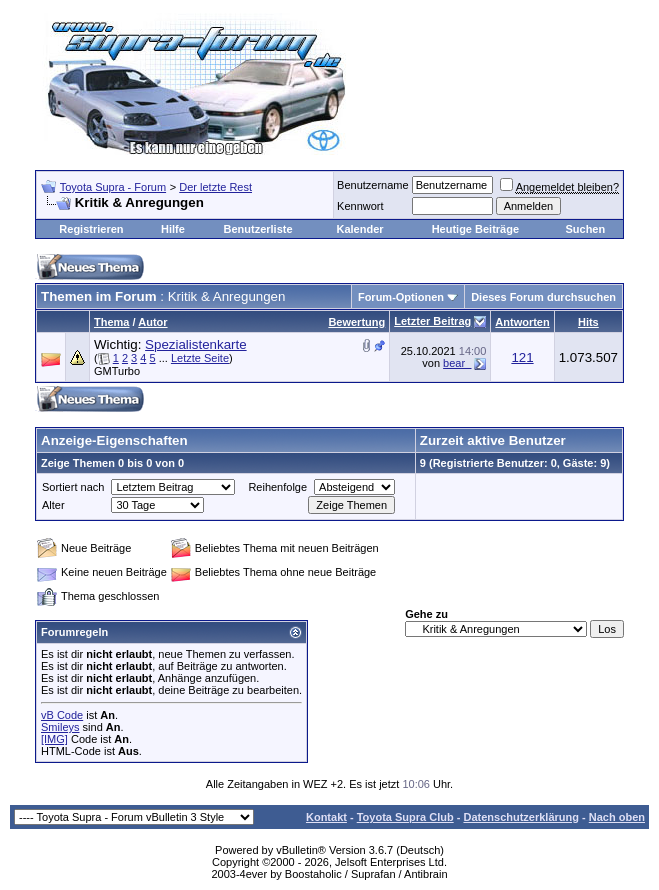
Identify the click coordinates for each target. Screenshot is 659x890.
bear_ (457, 363)
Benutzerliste (258, 229)
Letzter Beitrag (432, 321)
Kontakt (326, 817)
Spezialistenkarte (196, 344)
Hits (588, 322)
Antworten (522, 322)
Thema (111, 322)
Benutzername (373, 185)
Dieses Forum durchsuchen (543, 297)
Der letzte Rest (215, 187)
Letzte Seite (200, 358)
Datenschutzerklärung (521, 817)
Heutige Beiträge (475, 229)
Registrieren (91, 229)
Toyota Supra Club (405, 817)
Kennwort (360, 206)
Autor (152, 322)
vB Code (62, 715)
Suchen (585, 229)
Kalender (359, 229)
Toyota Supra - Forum (113, 187)
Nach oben (617, 817)
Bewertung (356, 322)
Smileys (60, 727)
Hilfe (173, 229)
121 (522, 357)
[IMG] (54, 739)
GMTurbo (117, 371)
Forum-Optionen (401, 297)
